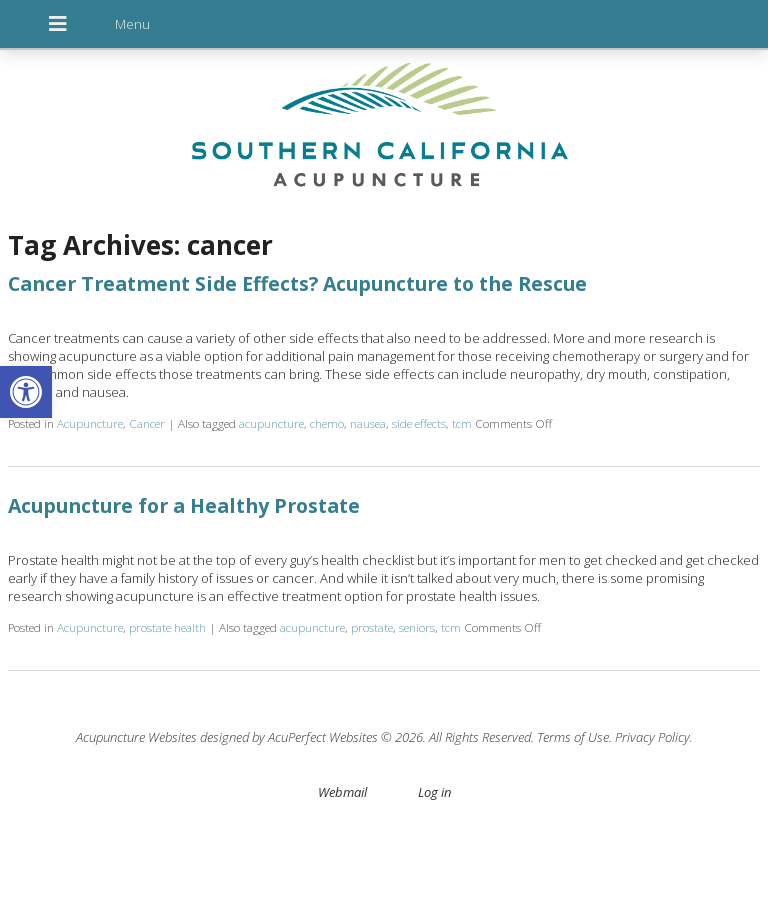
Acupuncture (90, 423)
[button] (26, 392)
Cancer (147, 423)
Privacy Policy (652, 737)
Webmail (342, 792)
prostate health (167, 627)
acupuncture (271, 423)
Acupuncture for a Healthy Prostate (184, 505)
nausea (368, 423)
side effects (419, 423)
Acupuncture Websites (136, 737)
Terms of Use (573, 737)
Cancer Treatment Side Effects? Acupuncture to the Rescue (297, 283)
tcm (462, 423)
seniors (417, 627)
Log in (434, 792)
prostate (372, 627)
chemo (327, 423)
